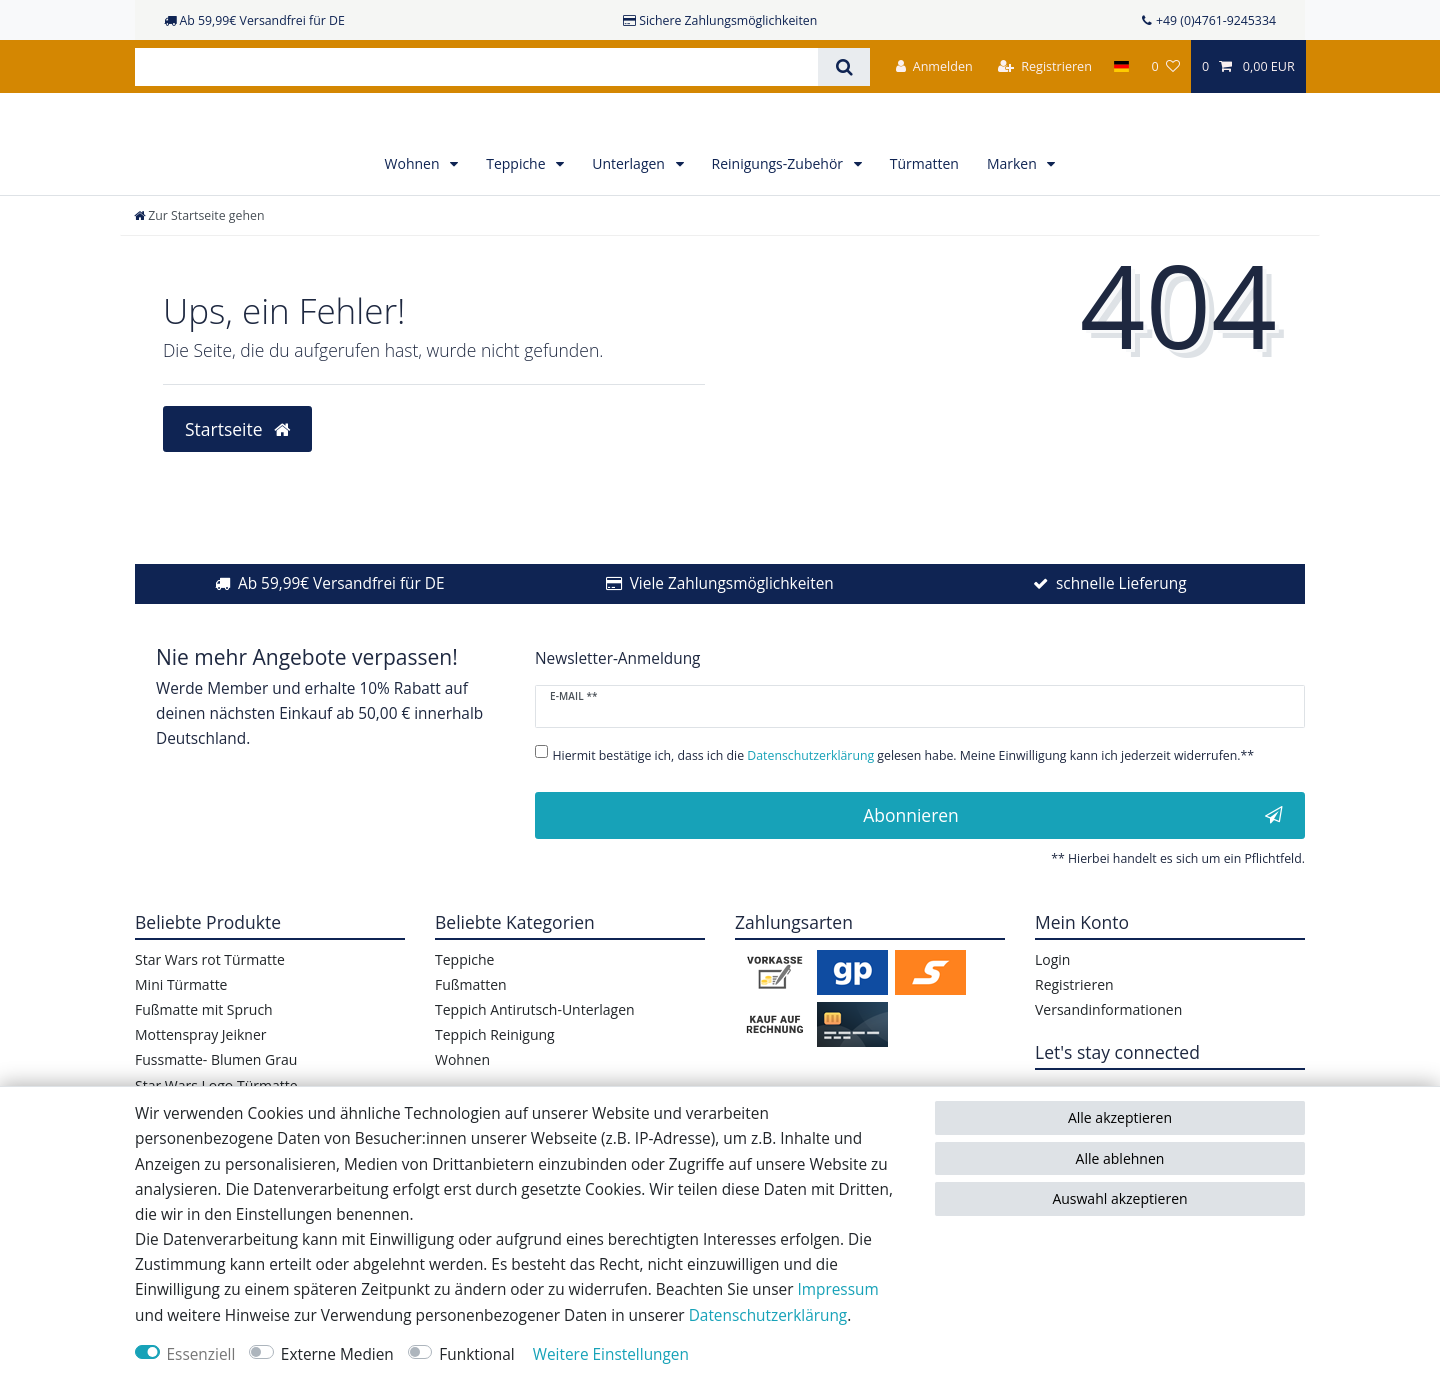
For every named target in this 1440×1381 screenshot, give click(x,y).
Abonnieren (1073, 860)
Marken (1014, 208)
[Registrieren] (1045, 66)
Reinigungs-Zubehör (779, 208)
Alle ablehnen (1120, 1158)
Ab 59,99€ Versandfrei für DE (341, 628)
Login (1052, 1003)
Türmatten (924, 208)
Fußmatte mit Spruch (204, 1054)
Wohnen (414, 208)
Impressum (837, 1289)
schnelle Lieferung (1121, 628)
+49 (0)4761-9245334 (1216, 20)
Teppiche (517, 208)
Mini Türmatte (181, 1029)
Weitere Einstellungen (611, 1354)
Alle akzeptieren (1120, 1117)
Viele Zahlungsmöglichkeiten (732, 628)
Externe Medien (337, 1354)
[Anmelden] (934, 66)
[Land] (1121, 66)
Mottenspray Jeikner (201, 1079)
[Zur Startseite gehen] (199, 260)
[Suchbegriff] (476, 67)
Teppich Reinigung (495, 1079)
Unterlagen (630, 208)
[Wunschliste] (1165, 66)
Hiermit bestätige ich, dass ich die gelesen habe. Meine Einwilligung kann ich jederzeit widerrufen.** (904, 799)
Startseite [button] (237, 473)
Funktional (476, 1354)
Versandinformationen (1108, 1054)
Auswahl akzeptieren (1119, 1198)
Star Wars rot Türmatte (210, 1003)
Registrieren (1074, 1029)
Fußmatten (471, 1029)
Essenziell (201, 1354)
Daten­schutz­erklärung (768, 1315)
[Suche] (843, 67)
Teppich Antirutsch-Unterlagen (535, 1054)
